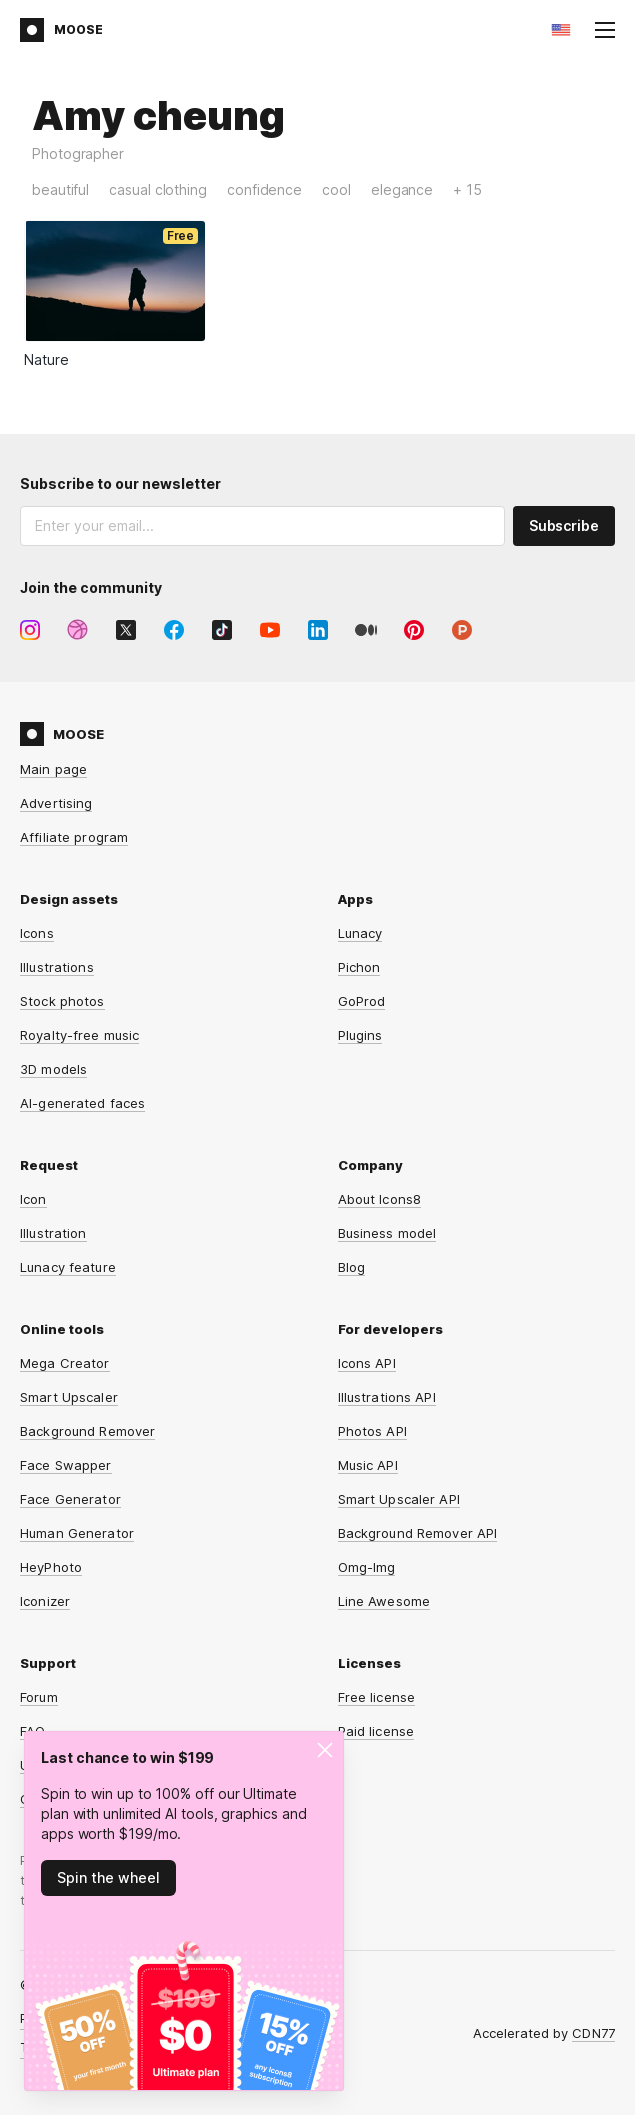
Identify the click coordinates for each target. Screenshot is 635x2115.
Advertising (56, 803)
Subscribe (564, 525)
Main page (53, 769)
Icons (37, 933)
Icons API (367, 1363)
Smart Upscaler (69, 1397)
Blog (352, 1267)
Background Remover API (418, 1533)
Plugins (360, 1035)
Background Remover (87, 1431)
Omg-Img (367, 1567)
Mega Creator (65, 1363)
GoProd (362, 1001)
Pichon (359, 967)
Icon (33, 1199)
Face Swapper (66, 1465)
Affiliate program (74, 837)
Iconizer (45, 1601)
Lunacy (360, 933)
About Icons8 (380, 1199)
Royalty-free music (79, 1035)
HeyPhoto (51, 1567)
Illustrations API (387, 1397)
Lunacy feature (68, 1267)
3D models (53, 1069)
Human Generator (77, 1533)
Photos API (372, 1431)
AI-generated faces (82, 1103)
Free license (377, 1697)
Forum (39, 1697)
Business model (387, 1233)
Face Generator (70, 1499)
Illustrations (57, 967)
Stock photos (62, 1001)
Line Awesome (384, 1601)
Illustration (53, 1233)
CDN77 (593, 2033)
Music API (368, 1465)
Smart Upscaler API (399, 1499)
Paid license (376, 1731)
